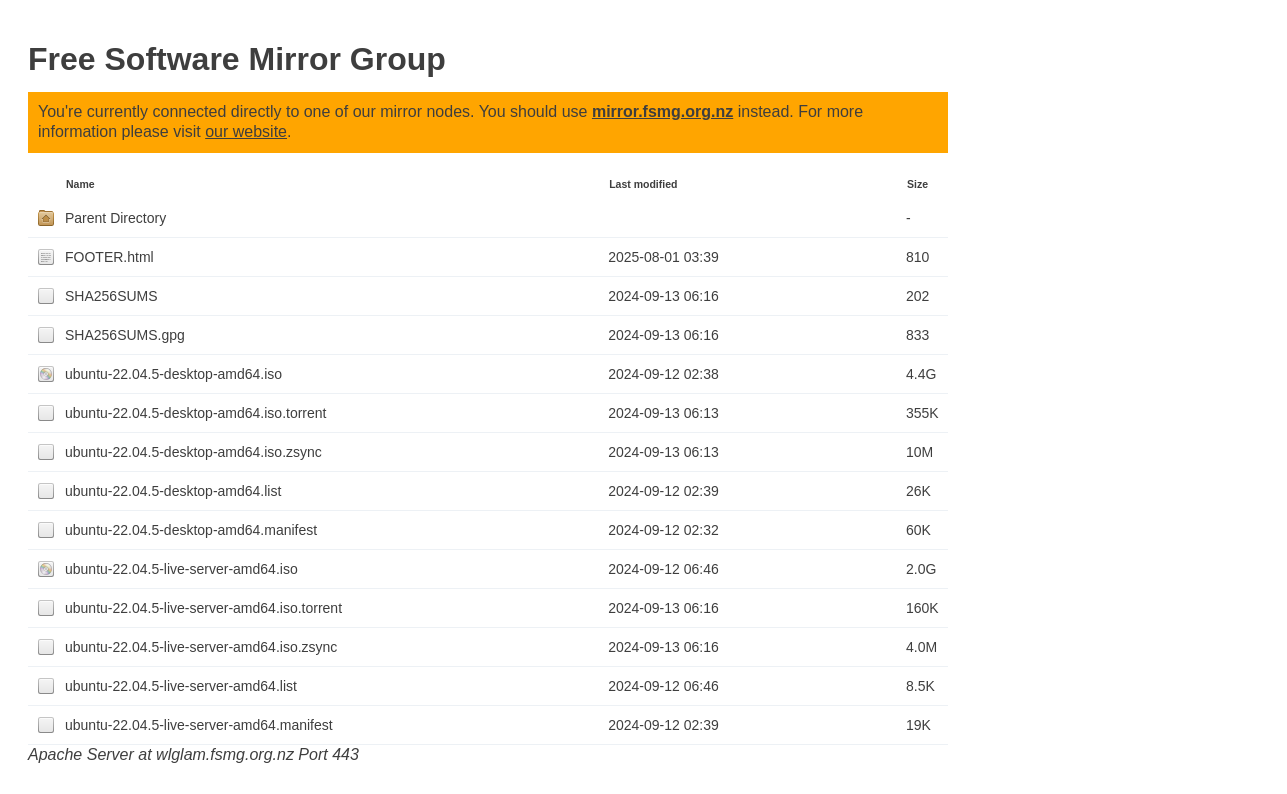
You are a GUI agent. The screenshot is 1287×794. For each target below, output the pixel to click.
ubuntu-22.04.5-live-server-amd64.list (181, 686)
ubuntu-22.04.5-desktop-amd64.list (173, 491)
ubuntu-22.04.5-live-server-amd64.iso (181, 569)
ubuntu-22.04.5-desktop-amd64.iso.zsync (193, 452)
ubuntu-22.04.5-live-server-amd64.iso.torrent (203, 608)
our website (246, 131)
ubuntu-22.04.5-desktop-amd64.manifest (191, 530)
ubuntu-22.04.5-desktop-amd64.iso (173, 374)
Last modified (643, 184)
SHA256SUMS (111, 296)
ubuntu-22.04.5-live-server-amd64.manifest (199, 725)
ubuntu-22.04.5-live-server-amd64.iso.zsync (201, 647)
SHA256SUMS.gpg (125, 335)
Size (917, 184)
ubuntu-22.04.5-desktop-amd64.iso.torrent (196, 413)
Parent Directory (115, 218)
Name (80, 184)
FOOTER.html (109, 257)
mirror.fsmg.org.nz (662, 111)
